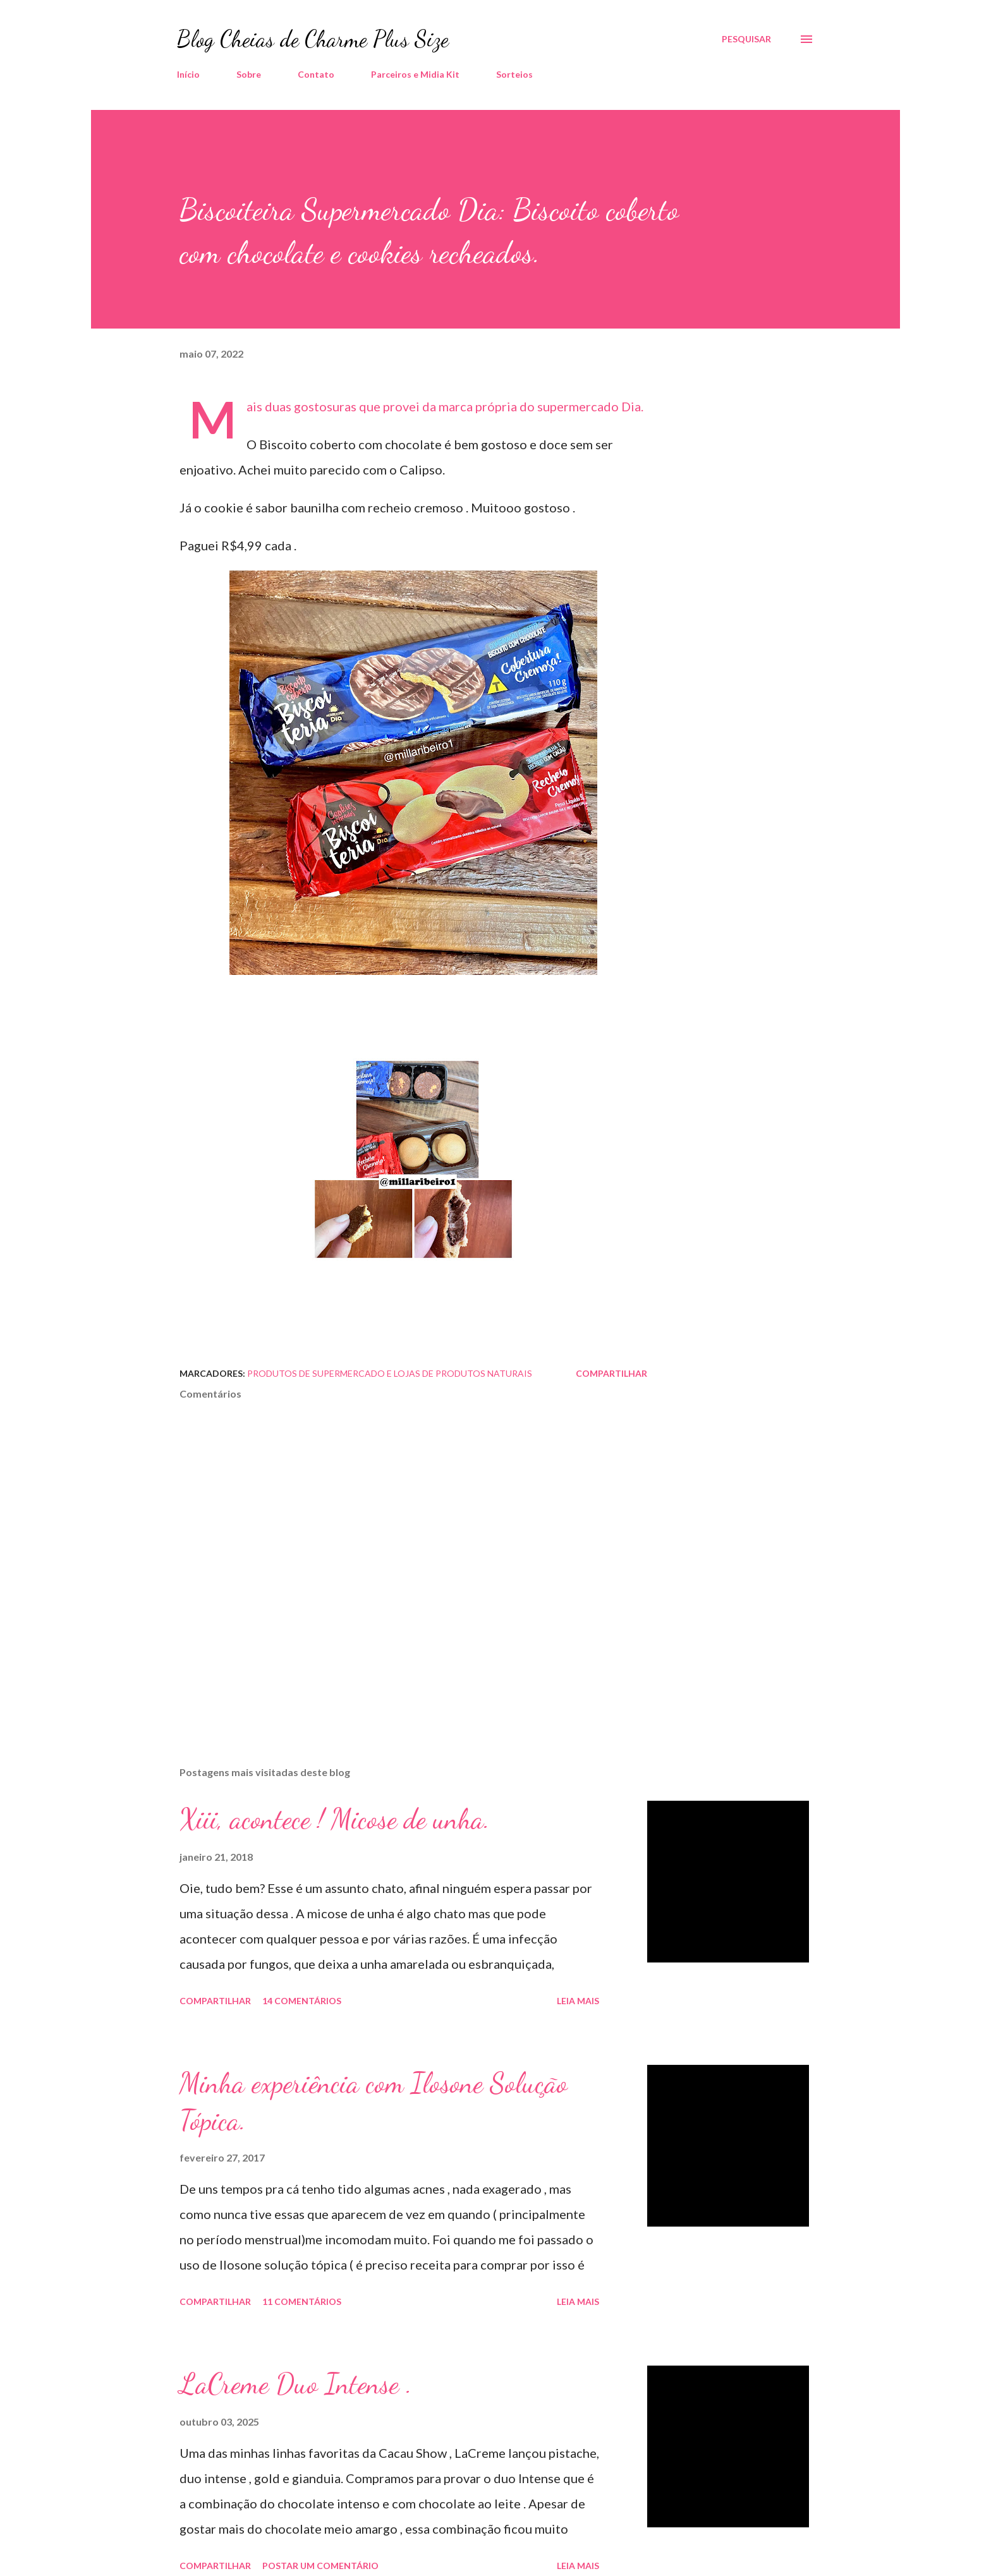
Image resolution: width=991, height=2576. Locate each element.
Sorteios (514, 74)
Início (188, 74)
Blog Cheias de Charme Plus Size (313, 38)
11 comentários (301, 2301)
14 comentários (301, 2000)
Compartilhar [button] (611, 1373)
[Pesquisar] (746, 39)
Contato (316, 74)
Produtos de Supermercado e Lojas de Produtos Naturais (389, 1373)
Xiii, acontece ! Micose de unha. (334, 1819)
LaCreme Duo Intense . (295, 2383)
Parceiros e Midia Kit (415, 74)
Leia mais (578, 2000)
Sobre (248, 74)
